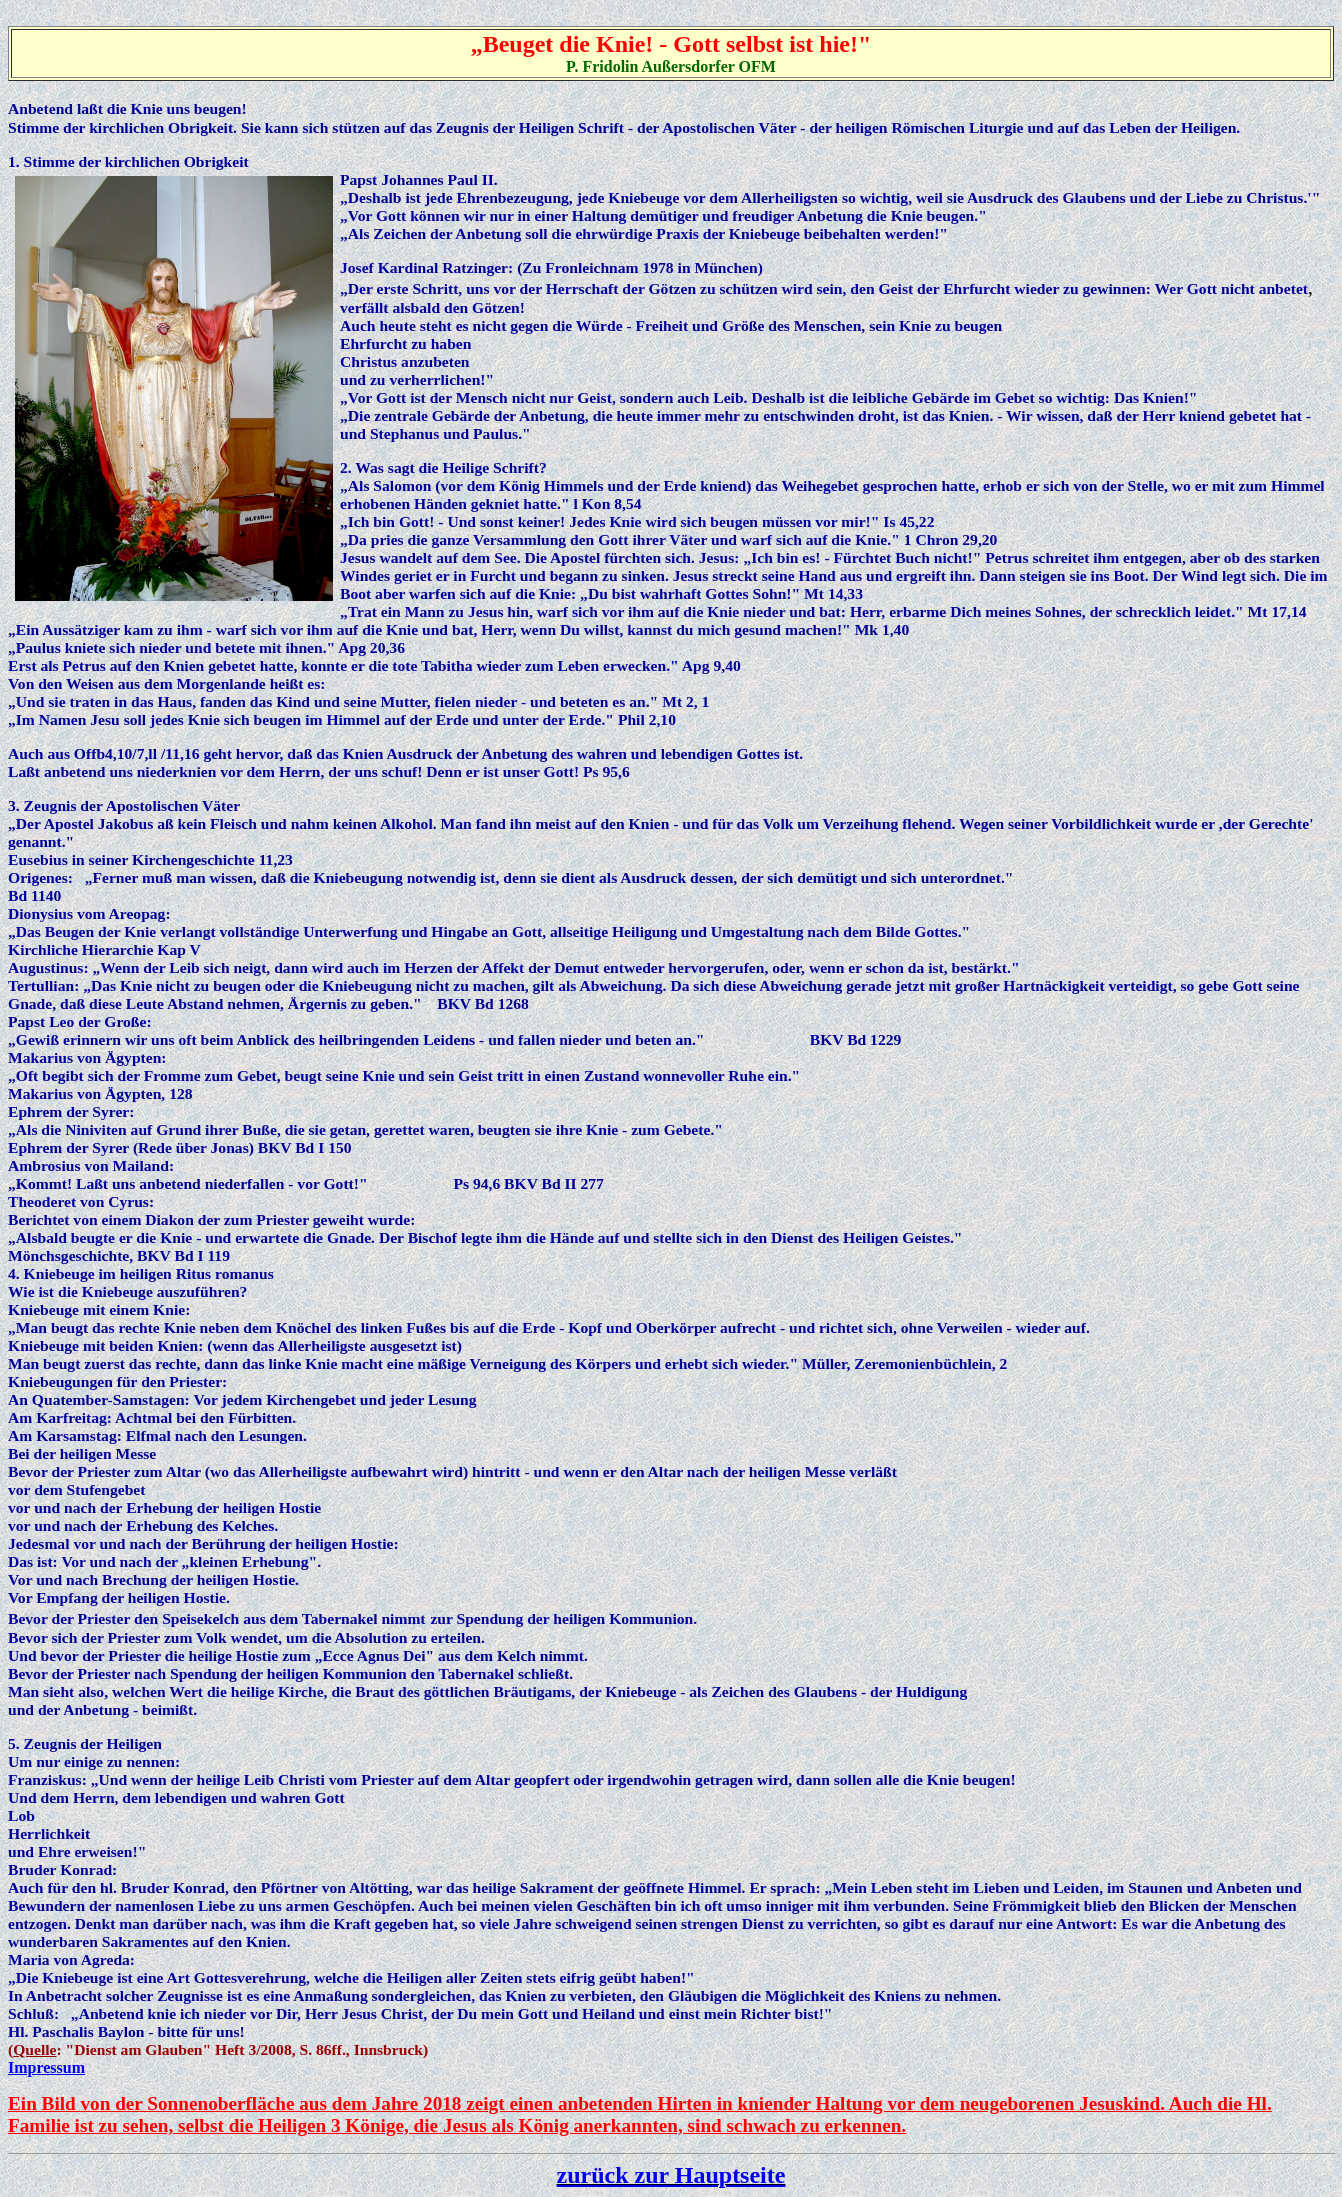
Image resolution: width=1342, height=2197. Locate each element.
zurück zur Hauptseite (671, 2175)
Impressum (46, 2067)
